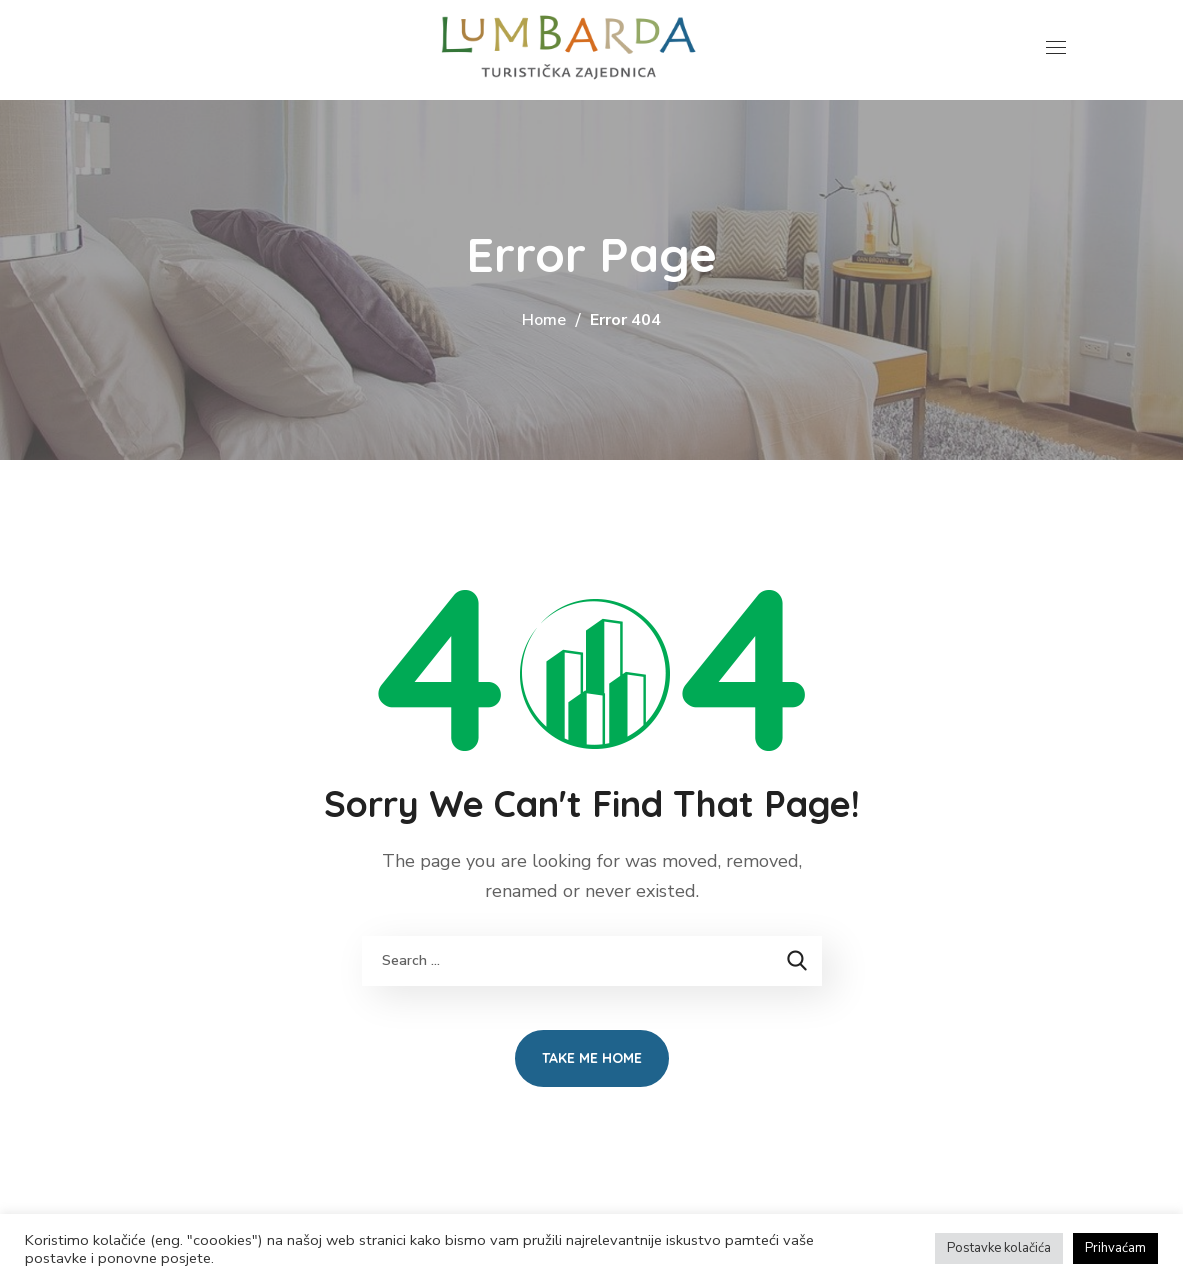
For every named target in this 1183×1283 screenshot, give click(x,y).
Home (544, 320)
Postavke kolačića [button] (999, 1248)
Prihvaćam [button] (1115, 1248)
